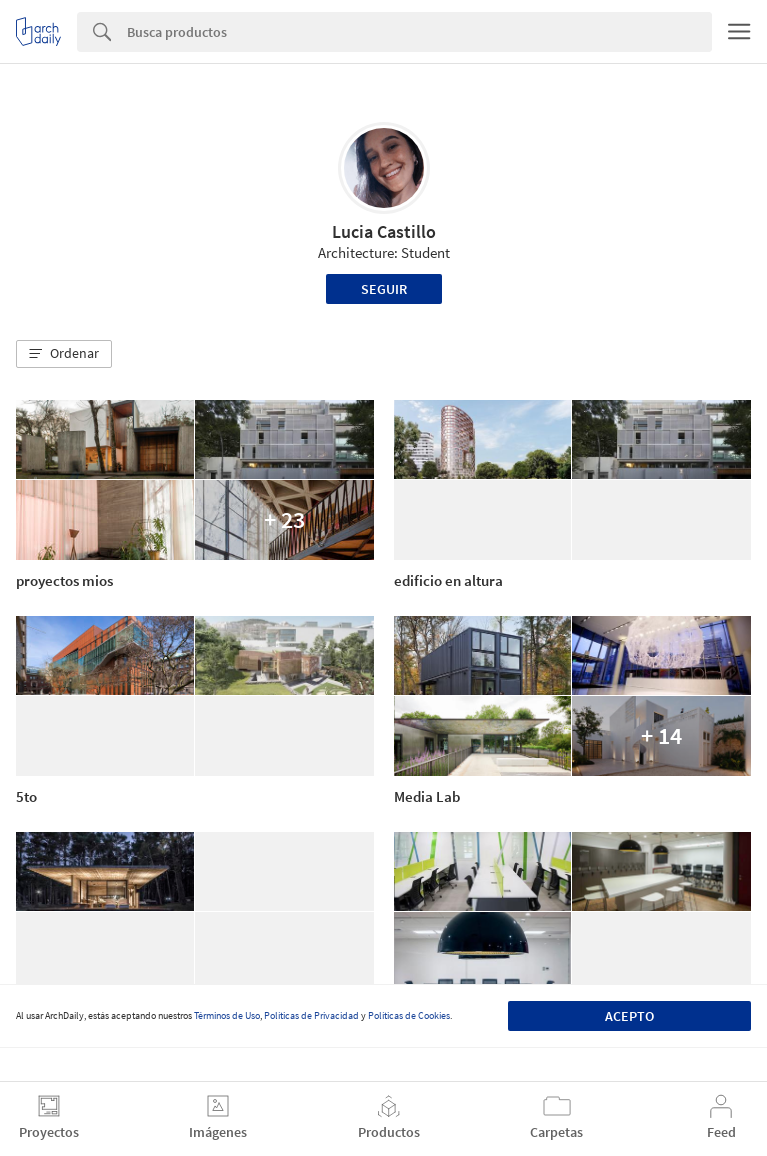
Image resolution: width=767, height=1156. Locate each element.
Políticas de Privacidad (311, 1015)
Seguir (384, 289)
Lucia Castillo (384, 231)
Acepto (629, 1016)
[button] (64, 354)
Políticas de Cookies (409, 1015)
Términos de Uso (227, 1015)
